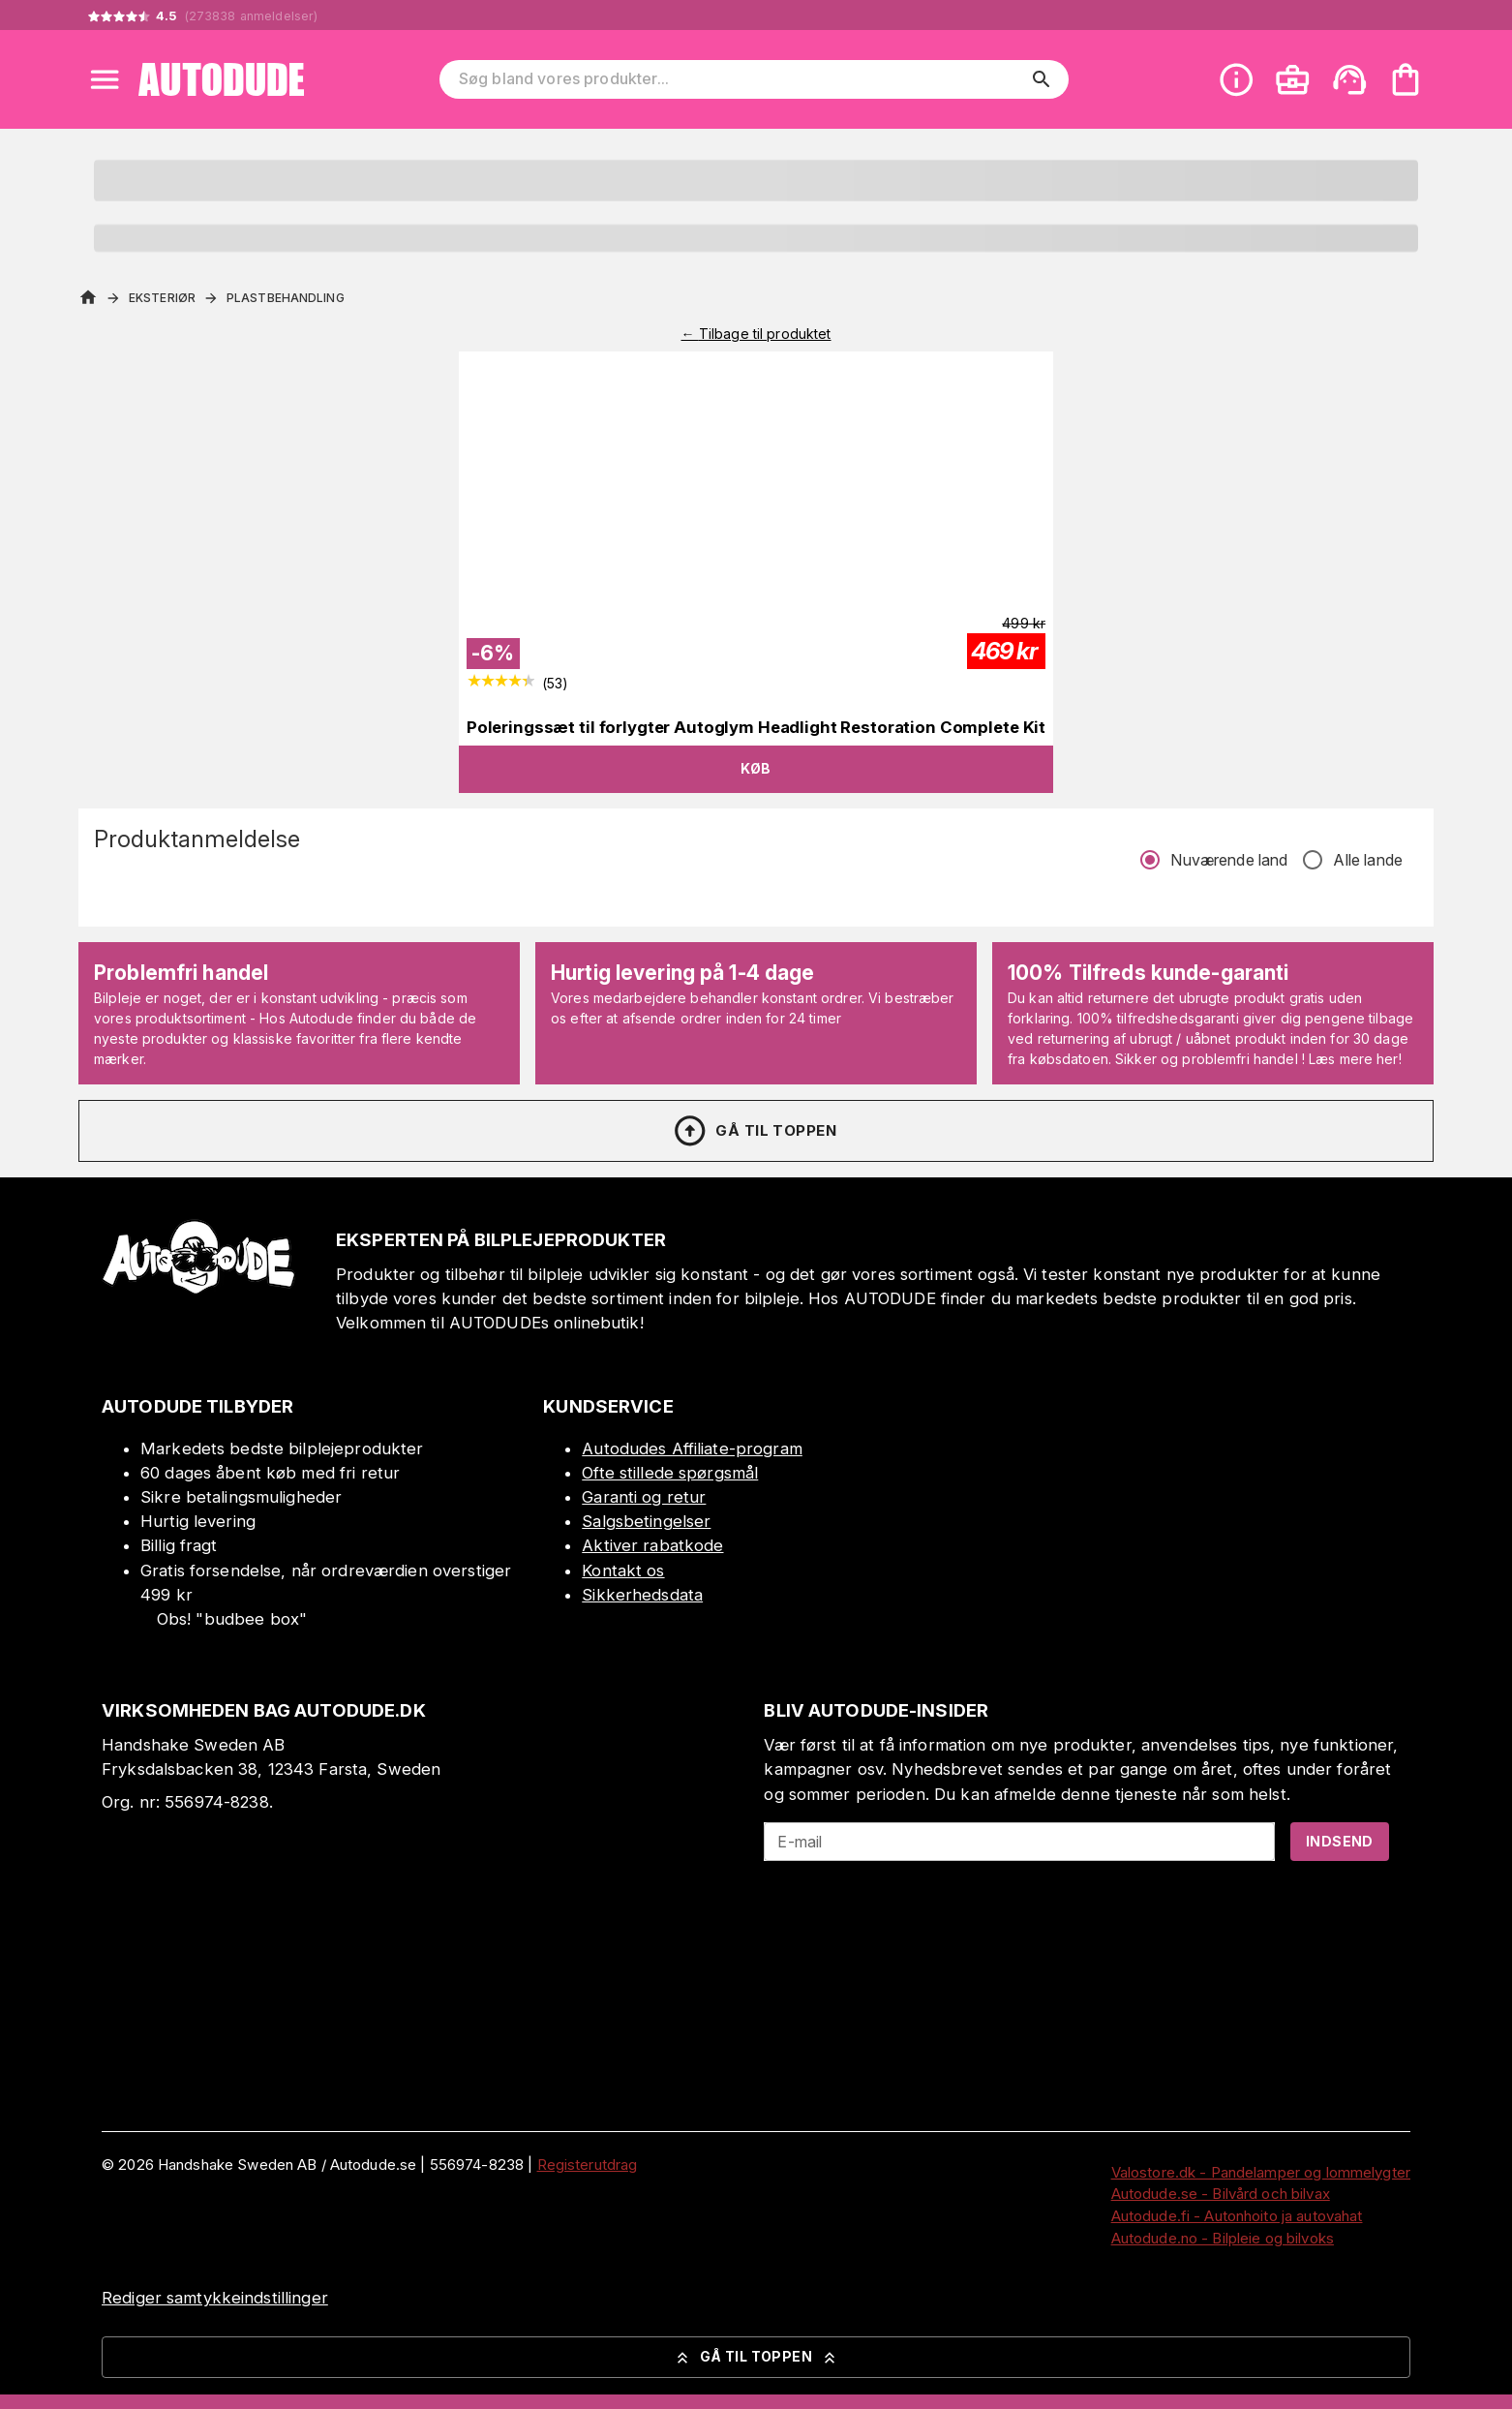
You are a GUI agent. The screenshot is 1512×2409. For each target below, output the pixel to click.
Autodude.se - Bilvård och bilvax (1220, 2193)
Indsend (1340, 1841)
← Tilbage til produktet (755, 333)
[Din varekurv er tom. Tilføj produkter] (1405, 79)
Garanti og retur (644, 1497)
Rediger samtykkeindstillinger (215, 2297)
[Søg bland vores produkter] (740, 79)
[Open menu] (104, 79)
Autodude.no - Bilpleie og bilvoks (1222, 2238)
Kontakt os (623, 1570)
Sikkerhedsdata (642, 1594)
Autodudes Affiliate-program (692, 1448)
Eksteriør (162, 297)
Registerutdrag (587, 2164)
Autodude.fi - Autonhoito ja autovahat (1237, 2216)
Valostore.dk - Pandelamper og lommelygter (1260, 2172)
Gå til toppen (754, 1131)
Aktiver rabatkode (652, 1545)
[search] (1041, 79)
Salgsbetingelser (646, 1521)
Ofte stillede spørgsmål (670, 1472)
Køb (756, 768)
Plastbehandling (286, 297)
